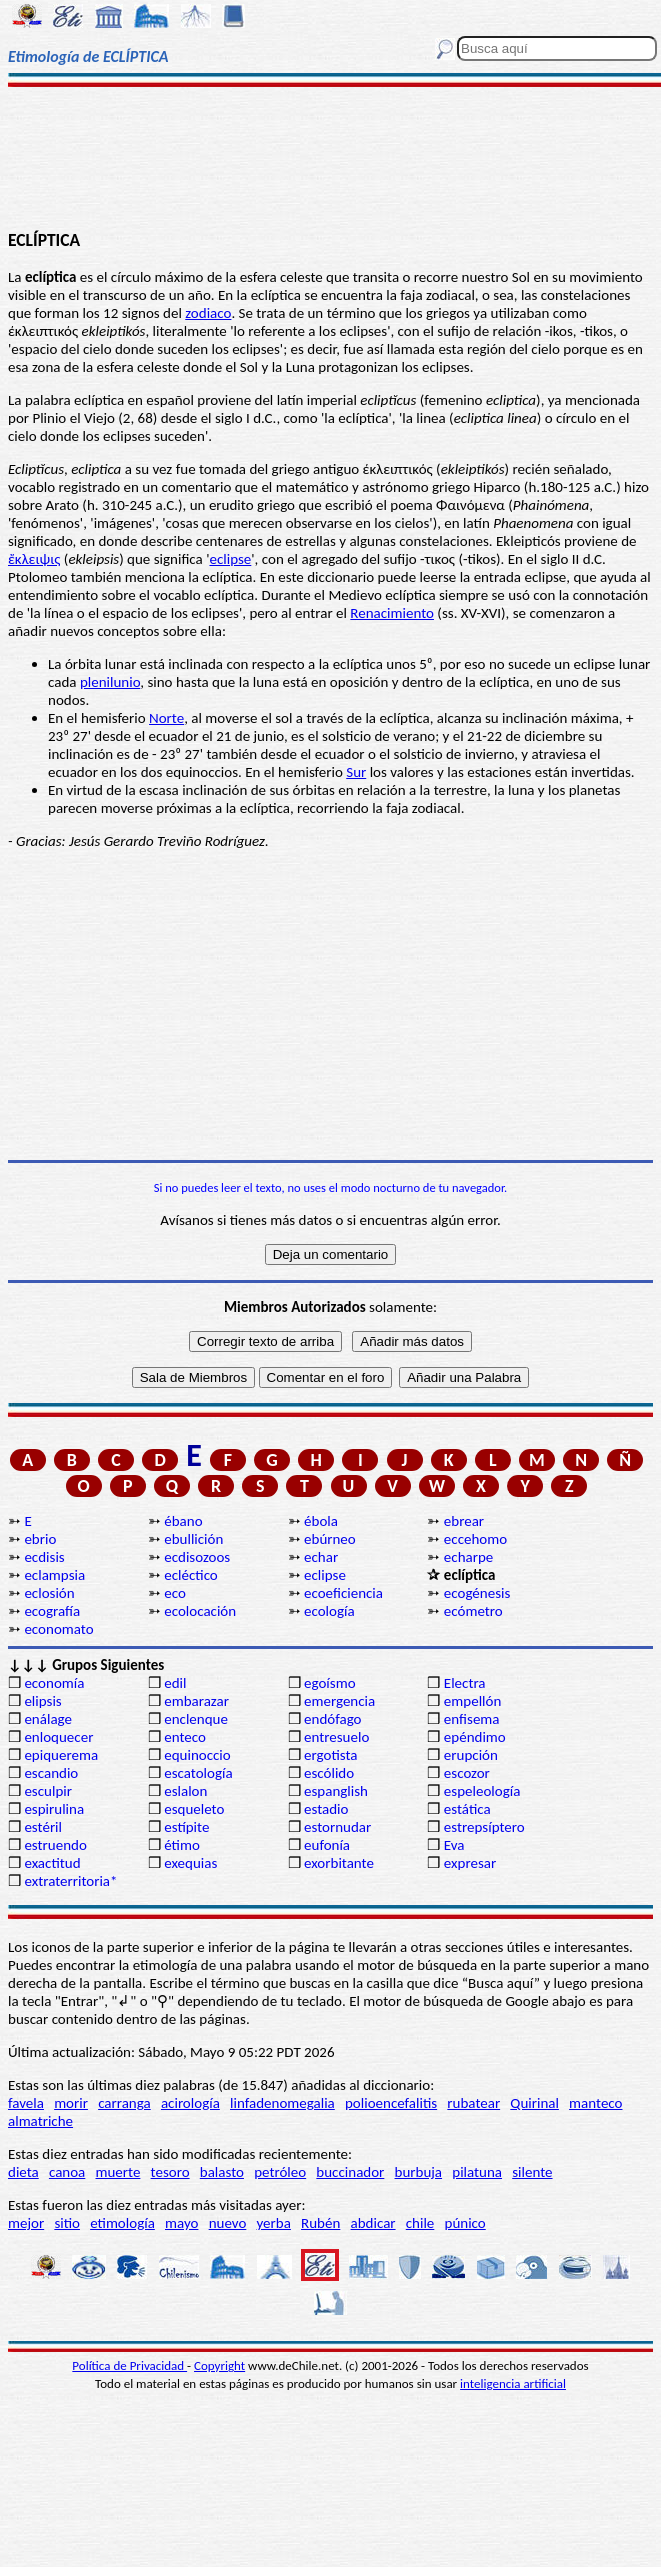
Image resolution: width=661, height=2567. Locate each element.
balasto (222, 2172)
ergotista (330, 1755)
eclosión (49, 1593)
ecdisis (44, 1557)
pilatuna (477, 2172)
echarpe (468, 1557)
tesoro (170, 2172)
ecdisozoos (197, 1557)
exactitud (52, 1863)
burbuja (419, 2172)
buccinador (350, 2172)
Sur (356, 772)
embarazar (196, 1701)
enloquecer (58, 1737)
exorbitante (339, 1863)
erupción (471, 1755)
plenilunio (110, 682)
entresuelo (336, 1737)
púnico (465, 2223)
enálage (48, 1719)
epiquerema (61, 1755)
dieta (23, 2172)
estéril (43, 1827)
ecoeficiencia (343, 1593)
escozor (467, 1773)
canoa (67, 2172)
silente (532, 2172)
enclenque (196, 1719)
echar (321, 1557)
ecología (329, 1611)
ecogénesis (477, 1593)
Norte (166, 718)
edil (175, 1683)
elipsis (42, 1701)
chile (420, 2223)
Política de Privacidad (129, 2365)
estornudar (337, 1827)
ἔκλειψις (34, 559)
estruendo (55, 1845)
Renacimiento (392, 613)
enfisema (472, 1719)
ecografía (52, 1611)
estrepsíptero (484, 1827)
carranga (124, 2103)
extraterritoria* (70, 1881)
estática (467, 1809)
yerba (274, 2223)
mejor (26, 2223)
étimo (182, 1845)
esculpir (48, 1791)
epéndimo (475, 1737)
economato (58, 1629)
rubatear (473, 2103)
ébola (321, 1521)
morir (71, 2103)
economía (54, 1683)
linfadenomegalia (282, 2103)
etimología (122, 2223)
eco (175, 1593)
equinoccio (197, 1755)
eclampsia (54, 1575)
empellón (472, 1701)
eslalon (185, 1791)
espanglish (336, 1791)
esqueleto (194, 1809)
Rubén (320, 2223)
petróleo (280, 2172)
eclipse (230, 559)
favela (26, 2103)
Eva (454, 1845)
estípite (186, 1827)
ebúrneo (330, 1539)
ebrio (40, 1539)
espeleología (482, 1791)
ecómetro (473, 1611)
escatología (198, 1773)
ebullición (193, 1539)
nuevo (228, 2223)
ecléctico (191, 1575)
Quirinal (534, 2103)
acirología (190, 2103)
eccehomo (475, 1539)
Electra (465, 1683)
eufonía (327, 1845)
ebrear (464, 1521)
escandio (51, 1773)
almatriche (40, 2121)
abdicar (373, 2223)
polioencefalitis (391, 2103)
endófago (332, 1719)
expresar (470, 1863)
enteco (185, 1737)
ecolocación (200, 1611)
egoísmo (330, 1683)
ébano (183, 1521)
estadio (326, 1809)
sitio (67, 2223)
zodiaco (208, 313)
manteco (595, 2103)
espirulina (54, 1809)
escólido (329, 1773)
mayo (181, 2223)
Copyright (219, 2365)
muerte (118, 2172)
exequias (190, 1863)
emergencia (339, 1701)
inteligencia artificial (513, 2383)
